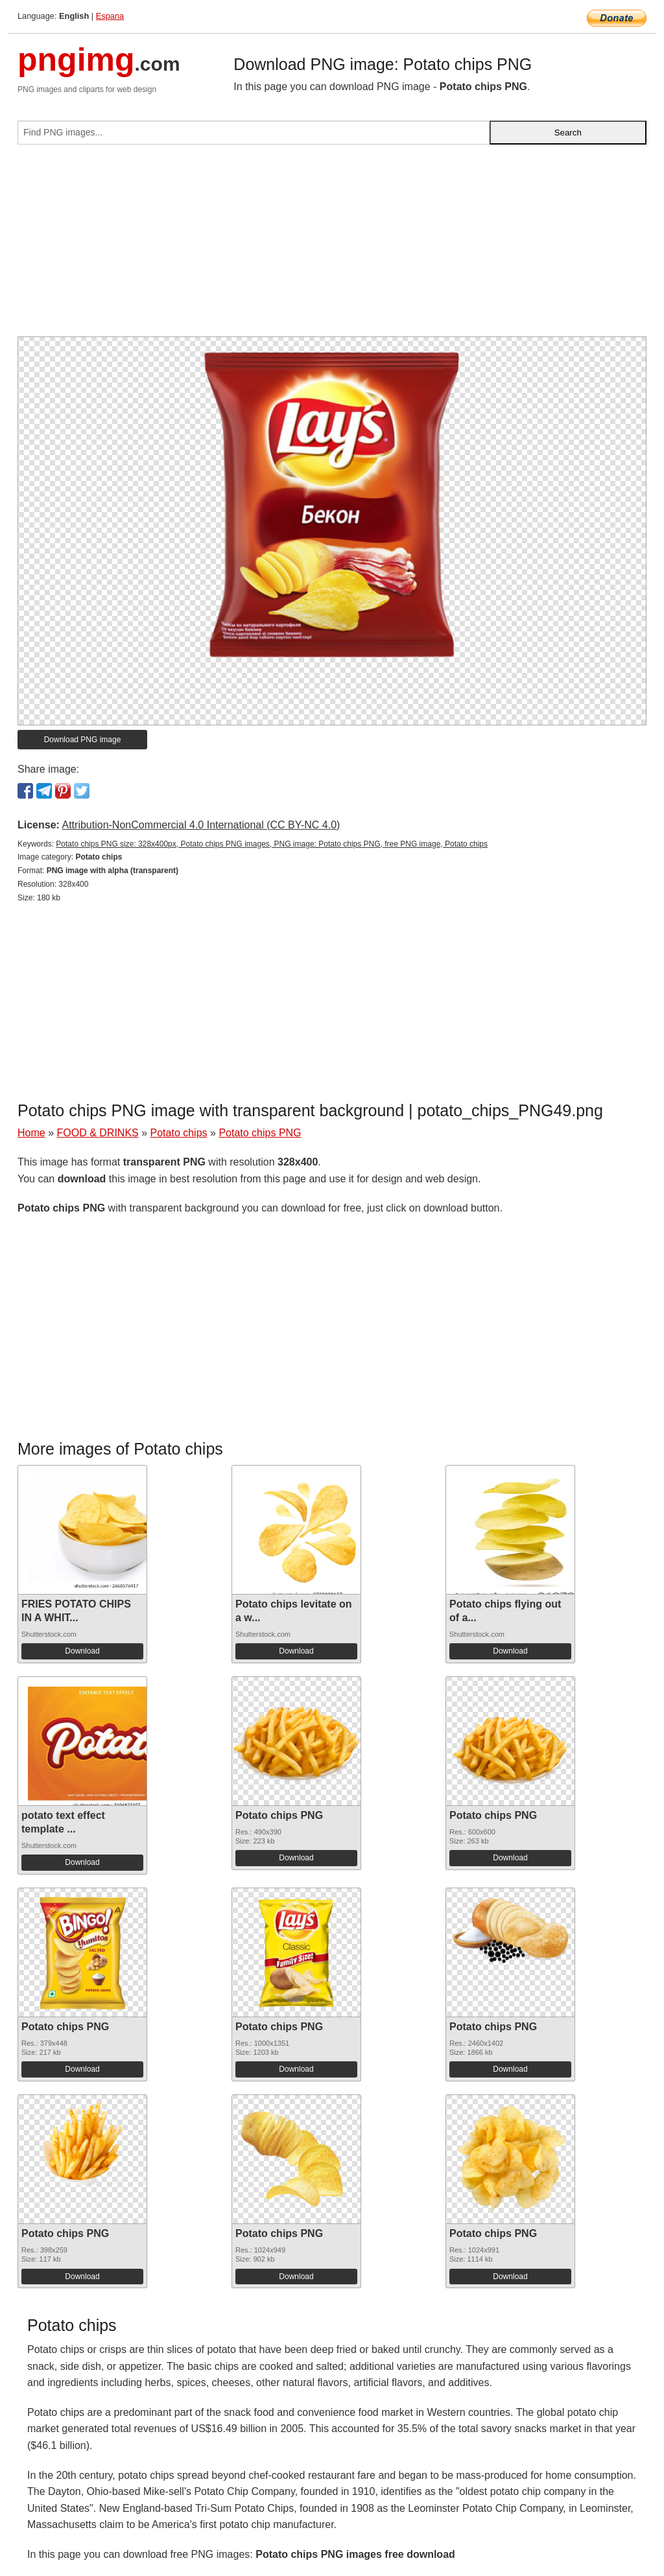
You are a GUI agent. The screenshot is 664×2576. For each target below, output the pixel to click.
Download (82, 1651)
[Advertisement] (332, 245)
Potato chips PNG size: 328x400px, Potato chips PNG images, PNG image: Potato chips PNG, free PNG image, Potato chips (272, 844)
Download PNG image (82, 739)
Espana (110, 16)
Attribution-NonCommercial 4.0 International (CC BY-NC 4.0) (201, 824)
